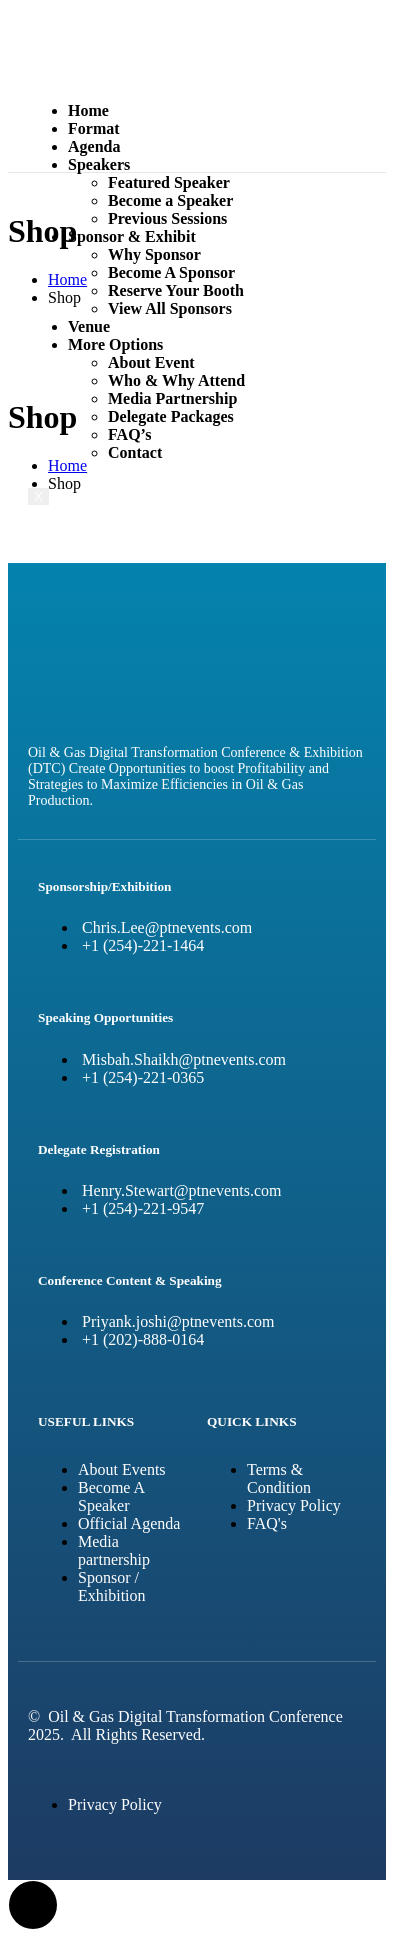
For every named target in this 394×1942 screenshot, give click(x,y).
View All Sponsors (170, 308)
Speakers (99, 164)
